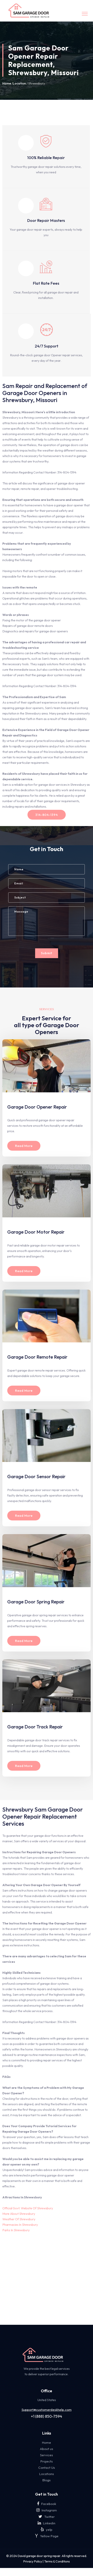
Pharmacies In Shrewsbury (20, 2225)
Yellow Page (46, 2536)
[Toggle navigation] (85, 14)
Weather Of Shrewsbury (18, 2219)
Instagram (46, 2510)
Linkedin (46, 2523)
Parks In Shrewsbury (16, 2230)
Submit (49, 953)
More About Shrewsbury (18, 2214)
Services (46, 2455)
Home (6, 83)
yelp (46, 2529)
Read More (20, 1146)
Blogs (46, 2480)
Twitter (46, 2517)
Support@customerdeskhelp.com (47, 2410)
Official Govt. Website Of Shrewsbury (27, 2208)
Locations (46, 2474)
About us (46, 2449)
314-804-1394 (46, 815)
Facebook (46, 2504)
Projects (46, 2461)
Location (19, 83)
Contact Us (46, 2467)
